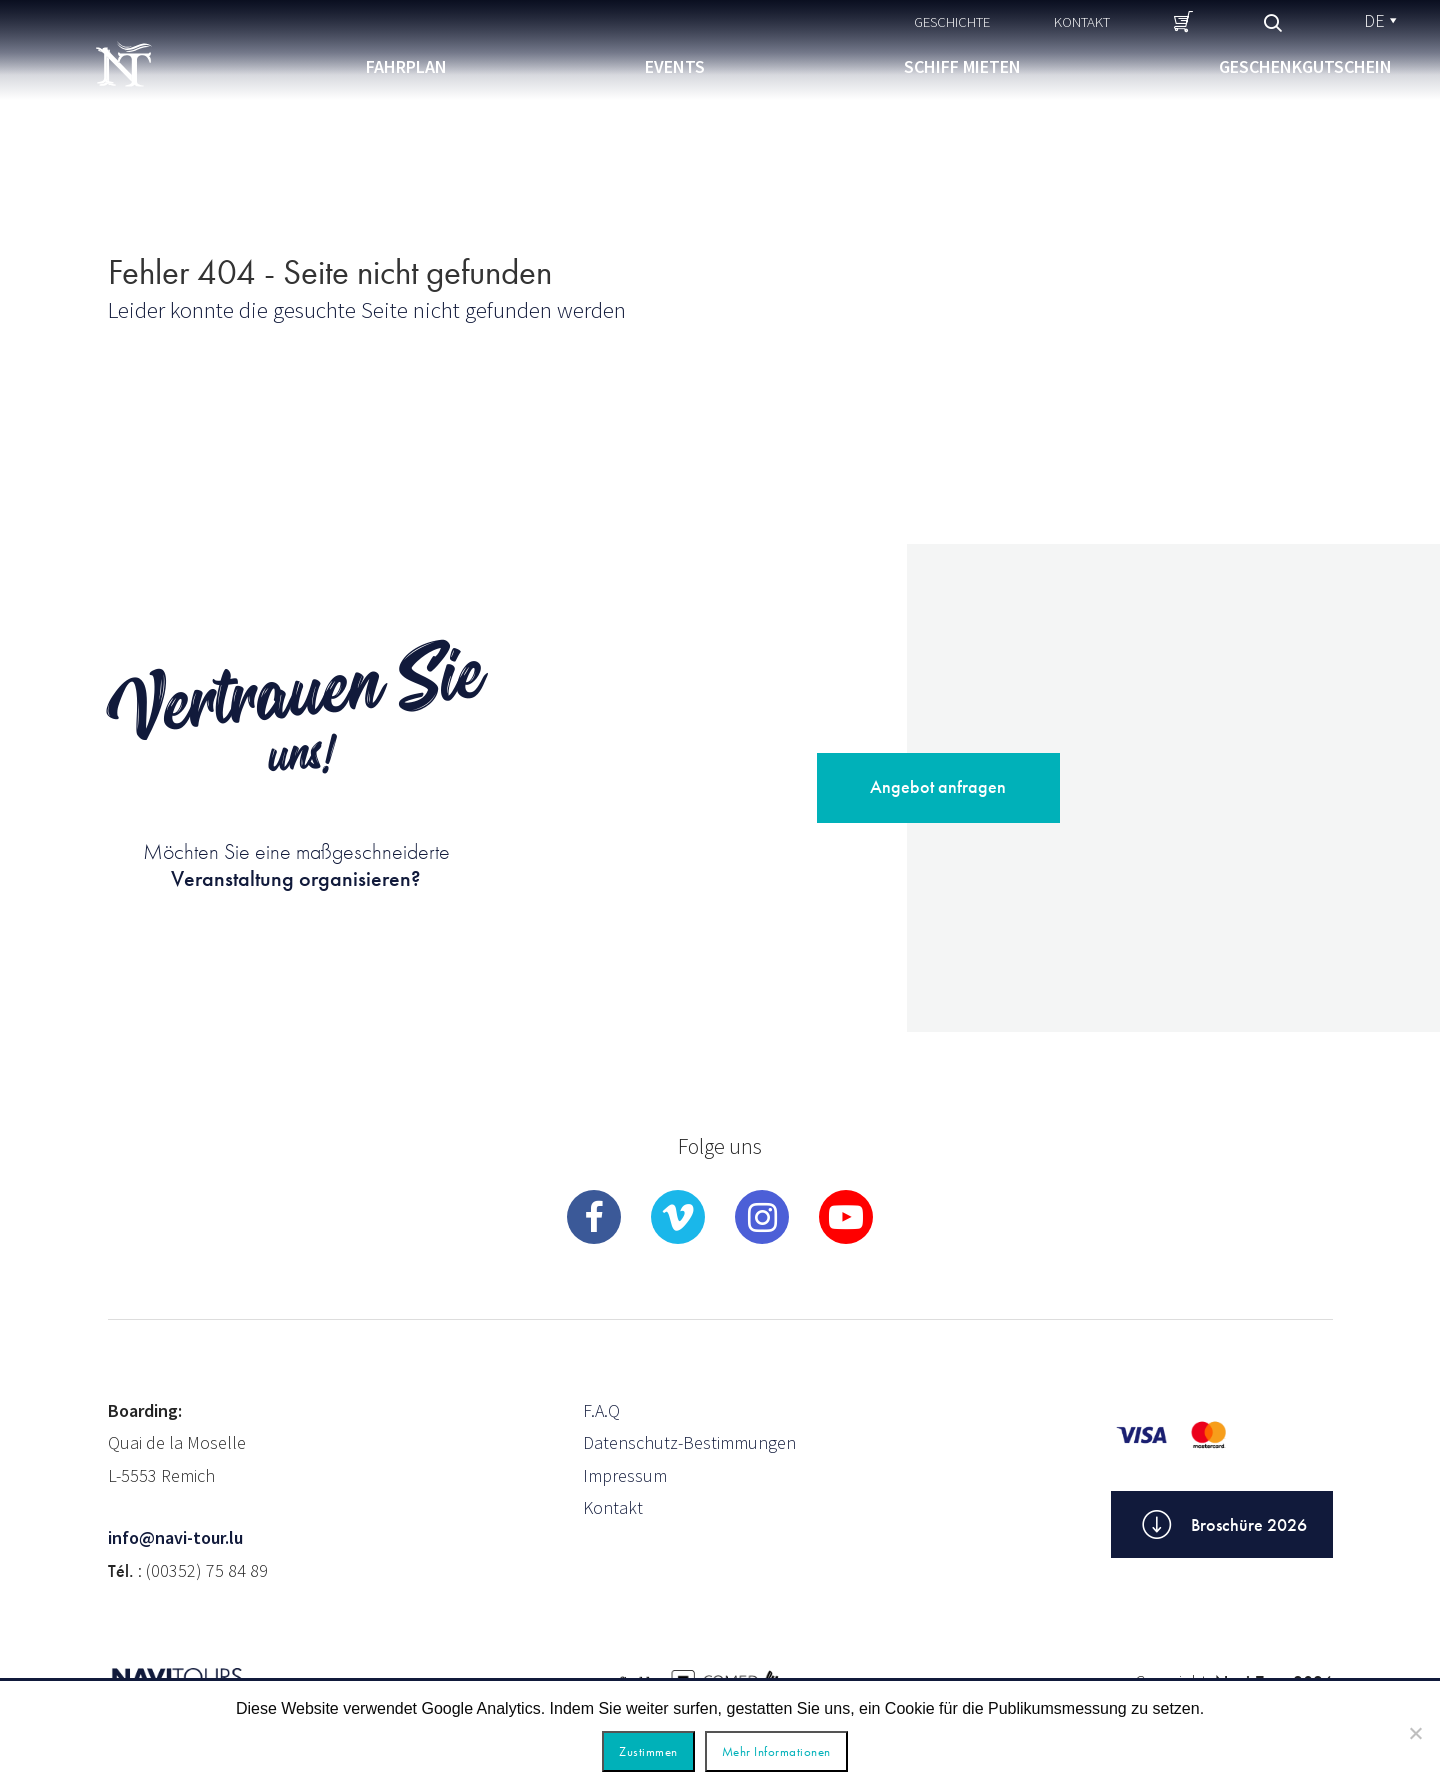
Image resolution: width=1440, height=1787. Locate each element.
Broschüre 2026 (1222, 1525)
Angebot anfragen (938, 786)
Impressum (625, 1475)
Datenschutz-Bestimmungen (689, 1442)
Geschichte (952, 21)
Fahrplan (406, 66)
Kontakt (1082, 21)
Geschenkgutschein (1305, 66)
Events (675, 66)
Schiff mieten (962, 66)
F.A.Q (601, 1410)
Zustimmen (648, 1751)
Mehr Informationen (776, 1751)
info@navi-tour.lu (175, 1537)
